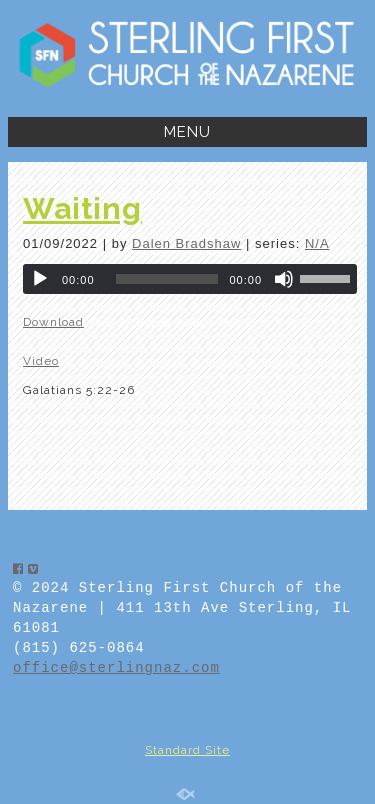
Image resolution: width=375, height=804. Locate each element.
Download (53, 322)
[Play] (40, 279)
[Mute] (284, 279)
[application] (190, 279)
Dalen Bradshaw (186, 243)
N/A (317, 243)
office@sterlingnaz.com (116, 668)
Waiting (82, 208)
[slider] (167, 279)
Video (41, 361)
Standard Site (187, 750)
